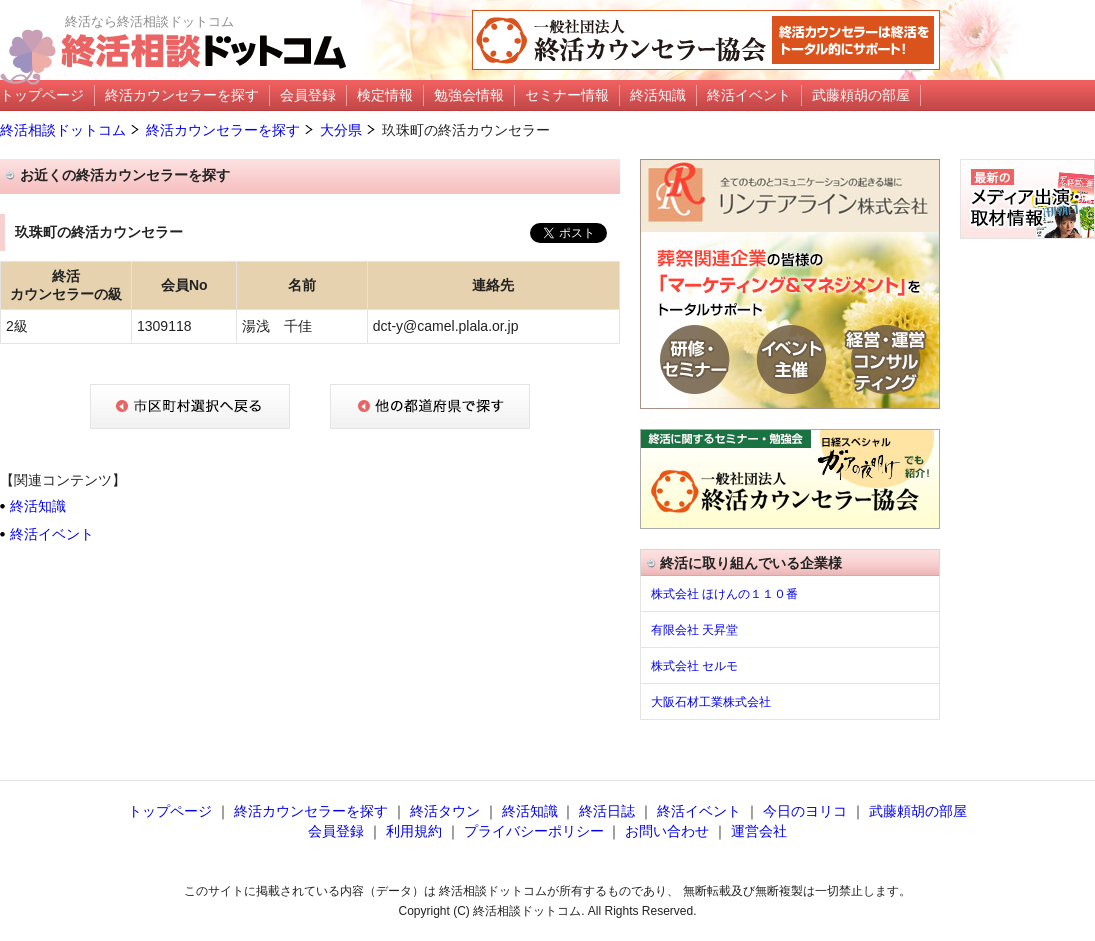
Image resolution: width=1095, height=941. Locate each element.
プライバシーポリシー (534, 831)
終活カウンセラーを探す (223, 130)
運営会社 (759, 831)
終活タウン (445, 811)
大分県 (341, 130)
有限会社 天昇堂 (694, 630)
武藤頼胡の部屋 (918, 811)
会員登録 (336, 831)
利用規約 (414, 831)
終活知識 (38, 506)
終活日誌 (607, 811)
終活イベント (52, 534)
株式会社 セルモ (694, 666)
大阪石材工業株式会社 (711, 702)
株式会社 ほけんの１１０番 (724, 594)
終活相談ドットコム (63, 130)
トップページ (170, 811)
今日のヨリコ (805, 811)
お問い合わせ (667, 831)
